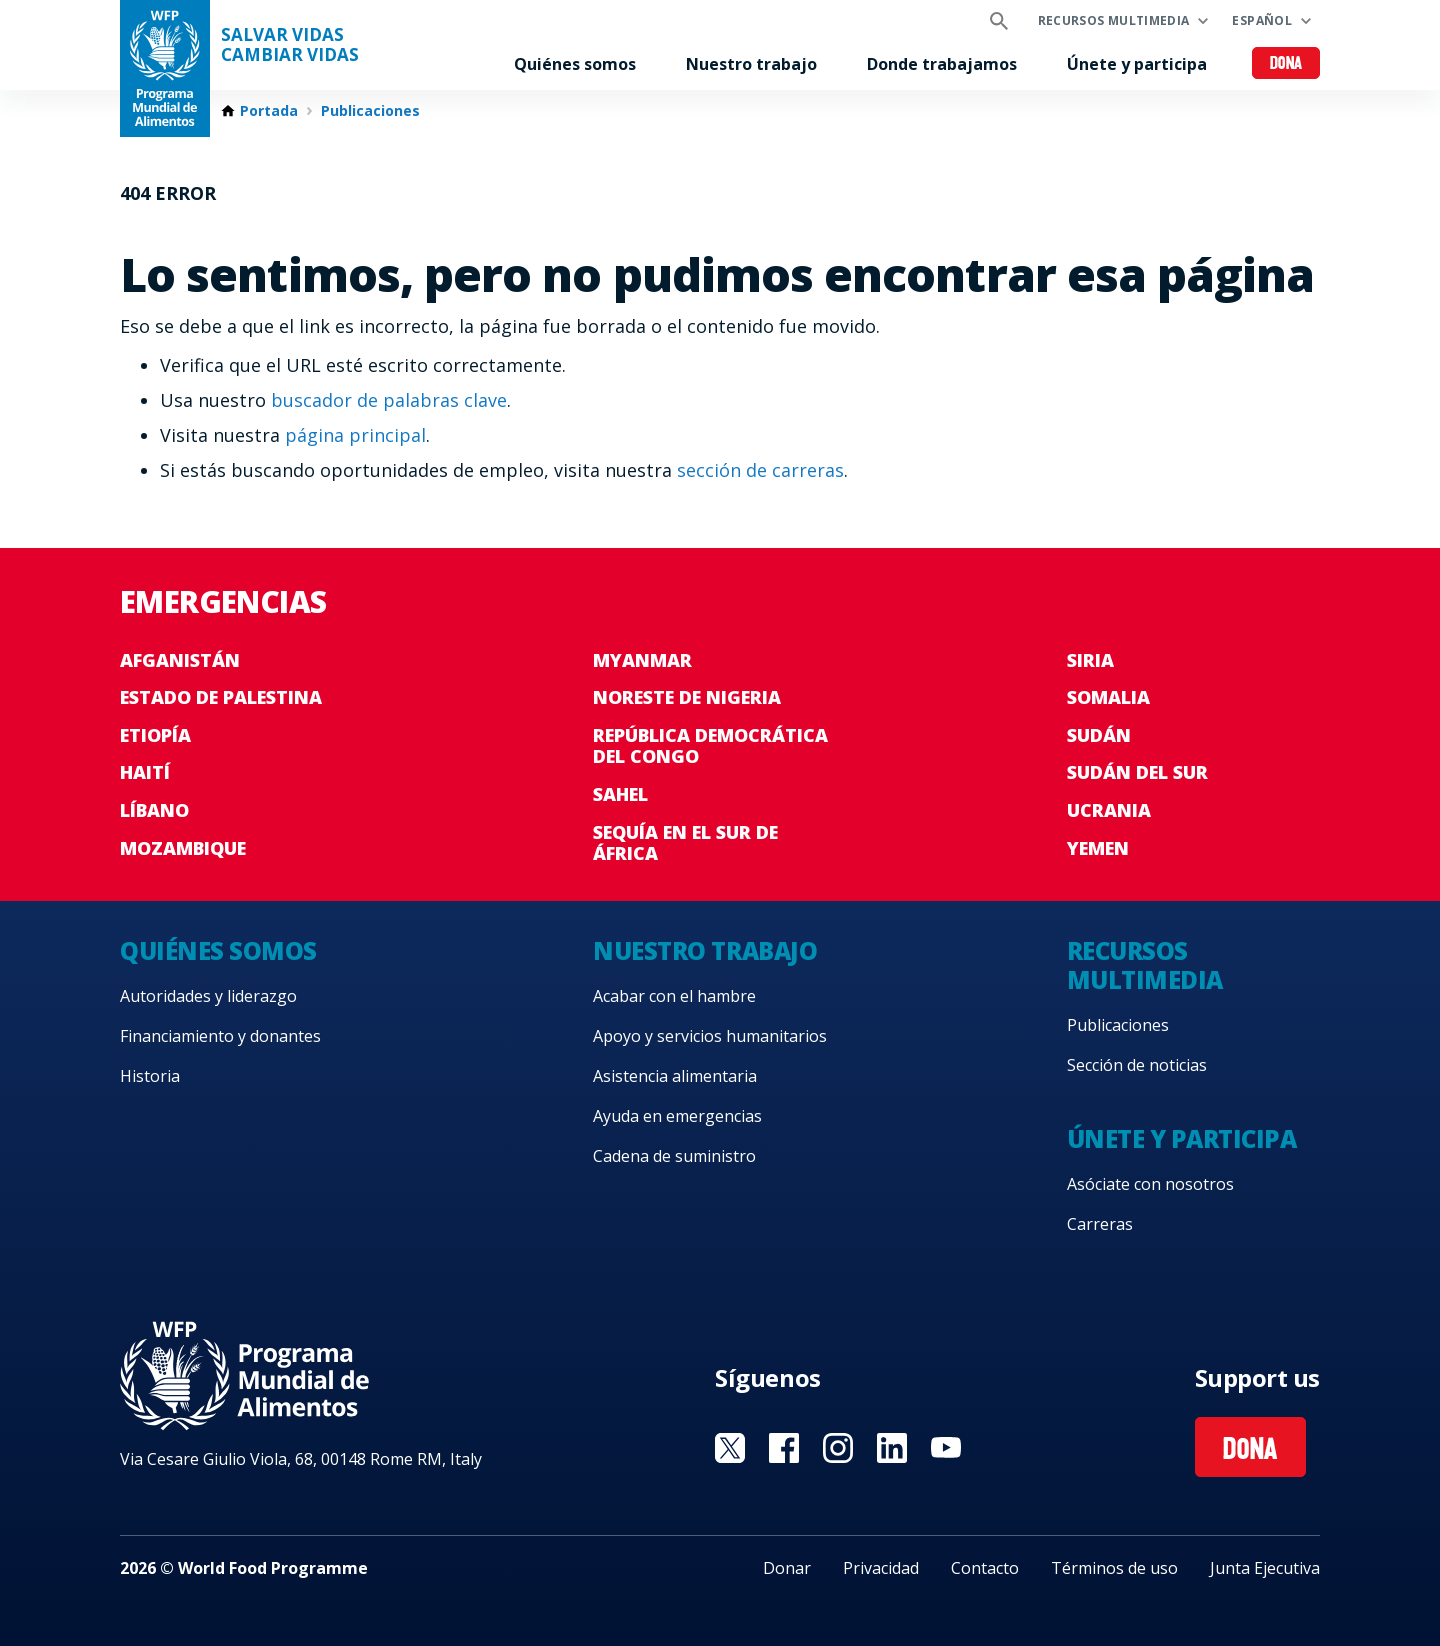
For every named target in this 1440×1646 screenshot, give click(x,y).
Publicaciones (370, 111)
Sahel (620, 794)
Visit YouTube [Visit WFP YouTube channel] (946, 1448)
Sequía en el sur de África (685, 843)
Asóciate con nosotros (1150, 1184)
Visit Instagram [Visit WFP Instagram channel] (838, 1448)
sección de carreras (760, 470)
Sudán (1099, 735)
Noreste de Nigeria (687, 697)
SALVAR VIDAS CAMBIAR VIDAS (290, 45)
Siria (1090, 660)
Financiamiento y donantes (220, 1036)
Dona (1286, 64)
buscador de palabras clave (389, 400)
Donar (787, 1568)
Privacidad (881, 1568)
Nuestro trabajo (751, 64)
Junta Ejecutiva (1265, 1568)
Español (1262, 20)
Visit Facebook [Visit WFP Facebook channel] (784, 1448)
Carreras (1100, 1224)
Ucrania (1109, 810)
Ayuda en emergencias (677, 1116)
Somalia (1108, 697)
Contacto (985, 1568)
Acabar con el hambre (674, 996)
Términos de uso (1114, 1568)
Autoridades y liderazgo (208, 996)
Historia (150, 1076)
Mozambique (183, 848)
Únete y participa (1137, 64)
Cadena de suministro (674, 1156)
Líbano (154, 810)
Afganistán (180, 660)
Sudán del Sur (1137, 772)
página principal (355, 435)
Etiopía (155, 735)
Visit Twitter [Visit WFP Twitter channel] (730, 1448)
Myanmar (642, 660)
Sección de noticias (1137, 1065)
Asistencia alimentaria (675, 1076)
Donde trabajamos (942, 64)
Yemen (1098, 848)
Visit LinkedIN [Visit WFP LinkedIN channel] (892, 1448)
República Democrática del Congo (710, 746)
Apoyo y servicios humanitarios (710, 1036)
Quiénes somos (575, 64)
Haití (145, 772)
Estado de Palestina (221, 697)
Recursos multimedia (1114, 20)
